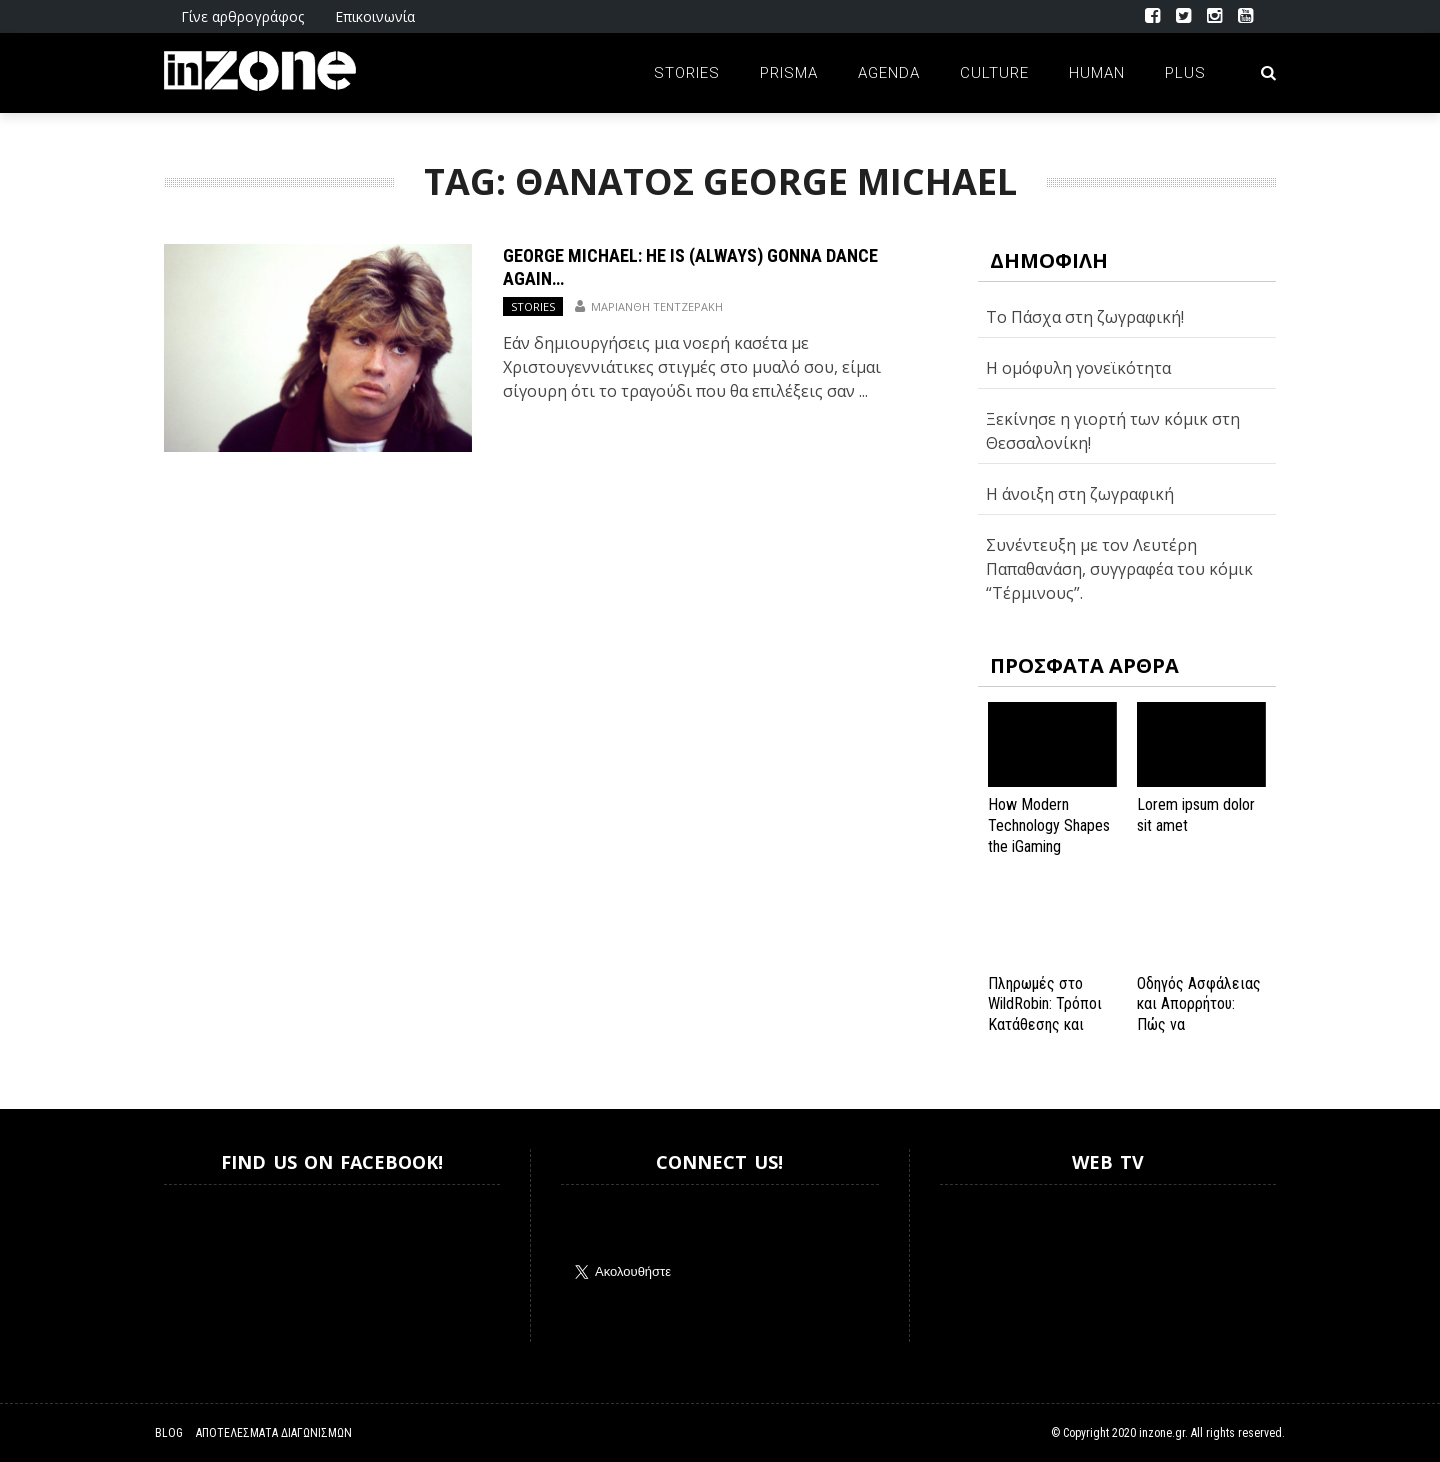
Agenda (889, 73)
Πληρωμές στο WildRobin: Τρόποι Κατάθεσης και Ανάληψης (1045, 1014)
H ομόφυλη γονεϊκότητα (1078, 368)
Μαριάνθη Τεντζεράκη (657, 306)
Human (1097, 73)
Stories (687, 73)
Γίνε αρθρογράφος (242, 16)
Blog (169, 1433)
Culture (994, 73)
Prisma (789, 73)
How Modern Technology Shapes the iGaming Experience (1049, 835)
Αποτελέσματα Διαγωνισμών (274, 1433)
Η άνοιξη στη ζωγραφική (1080, 494)
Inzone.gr (212, 1263)
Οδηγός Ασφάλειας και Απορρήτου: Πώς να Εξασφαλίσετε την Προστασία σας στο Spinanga (1199, 1035)
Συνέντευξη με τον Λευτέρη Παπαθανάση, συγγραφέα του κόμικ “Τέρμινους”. (1119, 569)
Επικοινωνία (375, 16)
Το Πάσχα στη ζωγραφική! (1085, 317)
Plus (1185, 73)
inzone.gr (1162, 1433)
